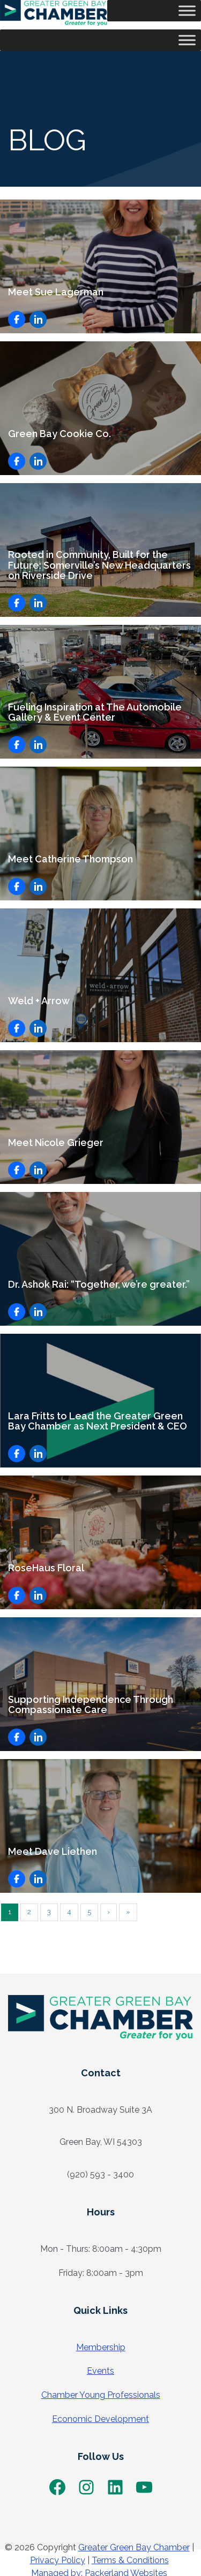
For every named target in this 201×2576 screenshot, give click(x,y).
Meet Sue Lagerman (55, 291)
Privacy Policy (57, 2560)
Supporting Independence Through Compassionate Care (90, 1705)
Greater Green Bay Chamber (134, 2547)
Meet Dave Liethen (52, 1851)
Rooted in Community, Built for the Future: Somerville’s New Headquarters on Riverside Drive (99, 565)
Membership (100, 2347)
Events (100, 2371)
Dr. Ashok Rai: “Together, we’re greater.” (99, 1284)
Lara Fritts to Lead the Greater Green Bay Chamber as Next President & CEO (99, 1421)
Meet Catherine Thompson (70, 859)
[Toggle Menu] (187, 10)
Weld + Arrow (39, 1000)
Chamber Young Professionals (100, 2395)
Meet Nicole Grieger (55, 1142)
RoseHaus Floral (46, 1567)
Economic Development (100, 2419)
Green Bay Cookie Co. (59, 433)
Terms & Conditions (130, 2560)
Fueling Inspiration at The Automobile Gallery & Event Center (95, 712)
